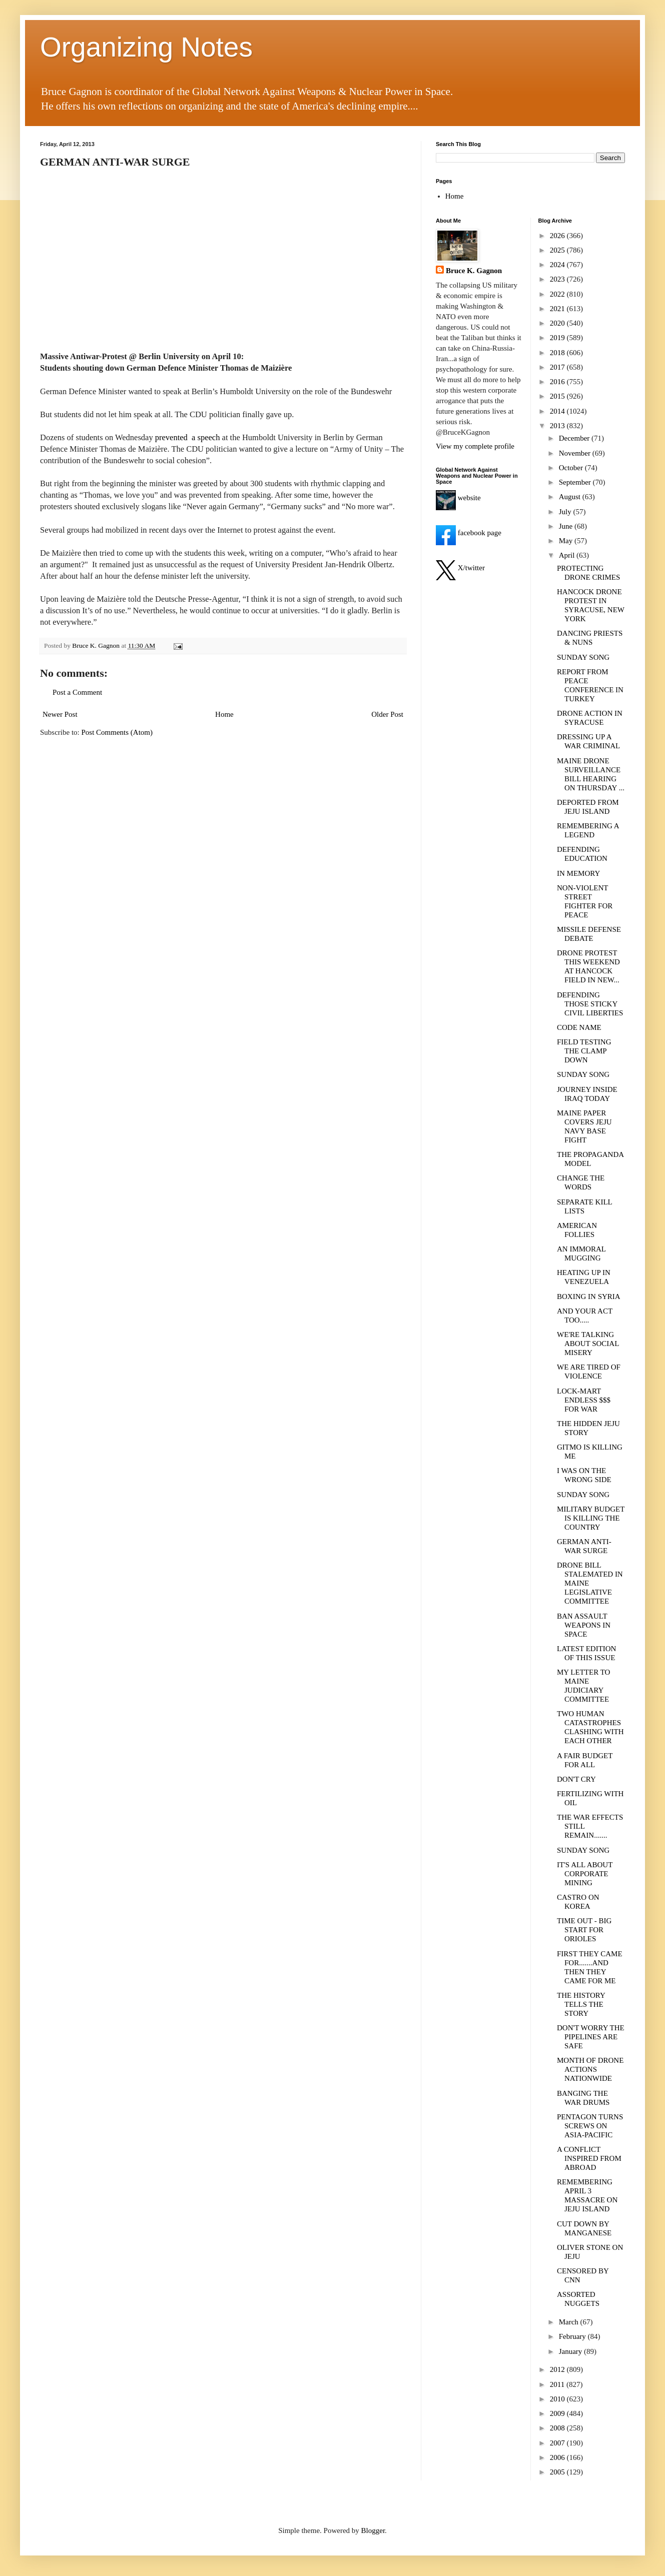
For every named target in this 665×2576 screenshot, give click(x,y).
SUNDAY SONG (583, 657)
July (566, 512)
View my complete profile (475, 446)
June (566, 526)
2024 (558, 265)
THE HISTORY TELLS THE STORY (581, 2004)
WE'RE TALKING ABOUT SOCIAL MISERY (588, 1344)
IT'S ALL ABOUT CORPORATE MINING (584, 1874)
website (458, 498)
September (576, 482)
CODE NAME (579, 1027)
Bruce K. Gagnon (474, 271)
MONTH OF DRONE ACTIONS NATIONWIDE (590, 2069)
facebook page (468, 533)
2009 (558, 2413)
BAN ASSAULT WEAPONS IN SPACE (583, 1625)
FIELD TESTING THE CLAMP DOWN (584, 1051)
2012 (558, 2369)
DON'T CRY (576, 1779)
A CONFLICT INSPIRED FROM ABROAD (589, 2158)
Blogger (373, 2530)
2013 (558, 426)
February (573, 2336)
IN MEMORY (578, 873)
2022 (558, 294)
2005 (558, 2472)
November (575, 453)
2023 (558, 279)
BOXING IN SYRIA (588, 1297)
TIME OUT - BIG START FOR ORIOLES (584, 1930)
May (566, 541)
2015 (558, 396)
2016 (558, 382)
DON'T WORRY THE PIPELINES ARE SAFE (590, 2037)
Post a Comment (77, 692)
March (569, 2322)
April (567, 555)
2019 (558, 338)
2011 (558, 2384)
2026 (558, 236)
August (570, 497)
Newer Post (60, 714)
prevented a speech (187, 437)
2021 (558, 309)
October (572, 468)
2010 (558, 2399)
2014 (558, 411)
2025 (558, 250)
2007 (558, 2443)
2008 (558, 2428)
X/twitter (460, 568)
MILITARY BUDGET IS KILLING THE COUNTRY (590, 1518)
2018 (558, 353)
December (575, 438)
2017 (558, 367)
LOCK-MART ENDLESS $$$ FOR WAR (583, 1400)
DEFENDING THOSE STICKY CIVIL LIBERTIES (590, 1004)
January (571, 2351)
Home (224, 714)
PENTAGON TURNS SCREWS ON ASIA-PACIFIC (590, 2126)
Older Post (387, 714)
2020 (558, 323)
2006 (558, 2457)
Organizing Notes (146, 47)
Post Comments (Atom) (117, 732)
